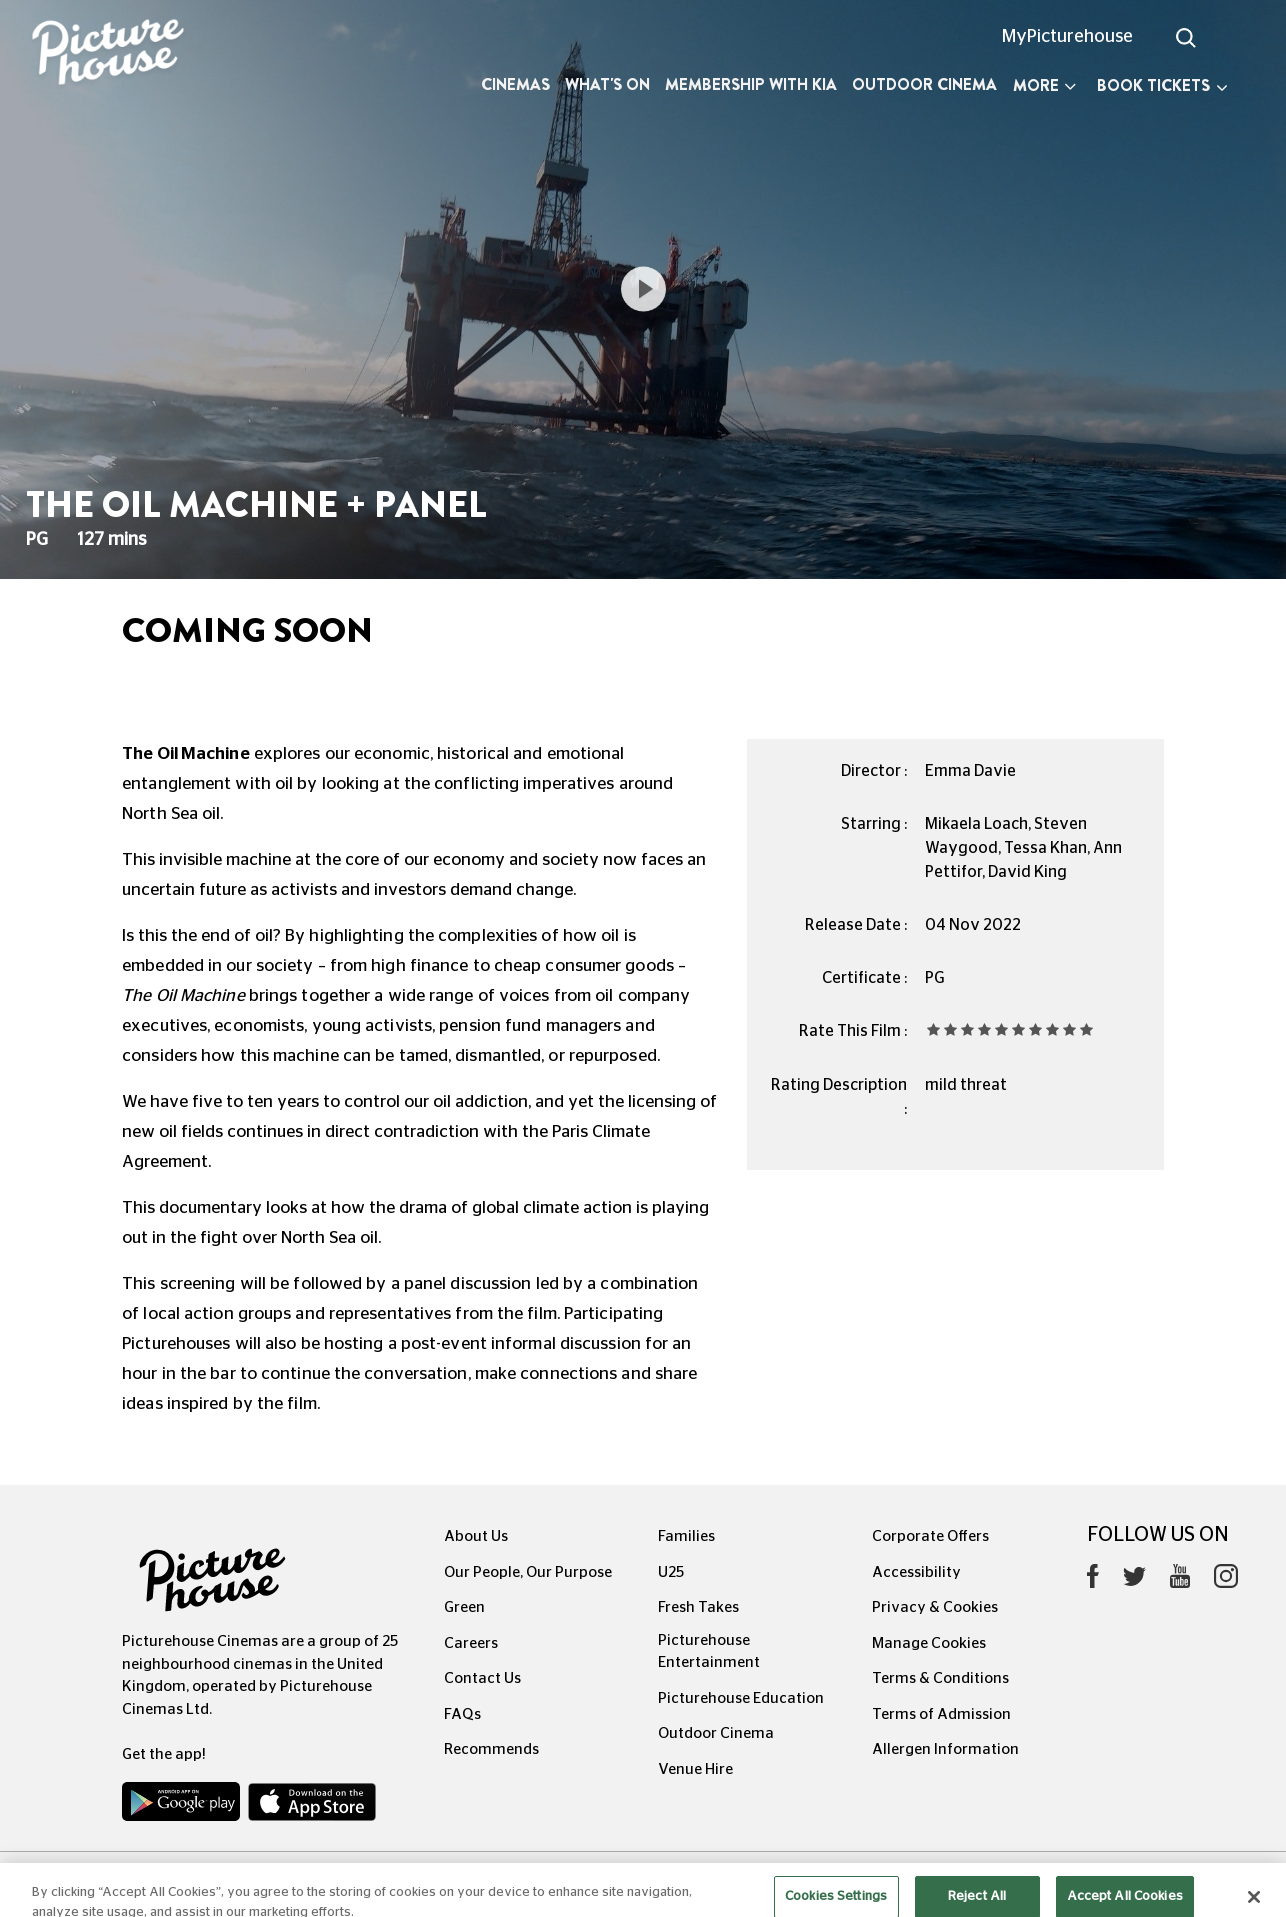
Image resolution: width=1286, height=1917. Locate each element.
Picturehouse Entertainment (709, 1652)
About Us (476, 1536)
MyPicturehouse (1067, 37)
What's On (607, 84)
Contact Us (482, 1678)
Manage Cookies (929, 1643)
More (1044, 85)
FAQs (462, 1714)
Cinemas (515, 84)
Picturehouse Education (741, 1698)
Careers (471, 1643)
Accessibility (916, 1572)
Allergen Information (945, 1749)
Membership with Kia (751, 84)
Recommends (491, 1749)
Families (686, 1536)
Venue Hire (695, 1769)
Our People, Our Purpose (528, 1572)
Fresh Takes (698, 1607)
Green (464, 1607)
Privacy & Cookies (935, 1607)
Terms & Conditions (940, 1678)
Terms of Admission (941, 1714)
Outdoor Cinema (924, 84)
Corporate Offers (930, 1536)
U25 (671, 1572)
